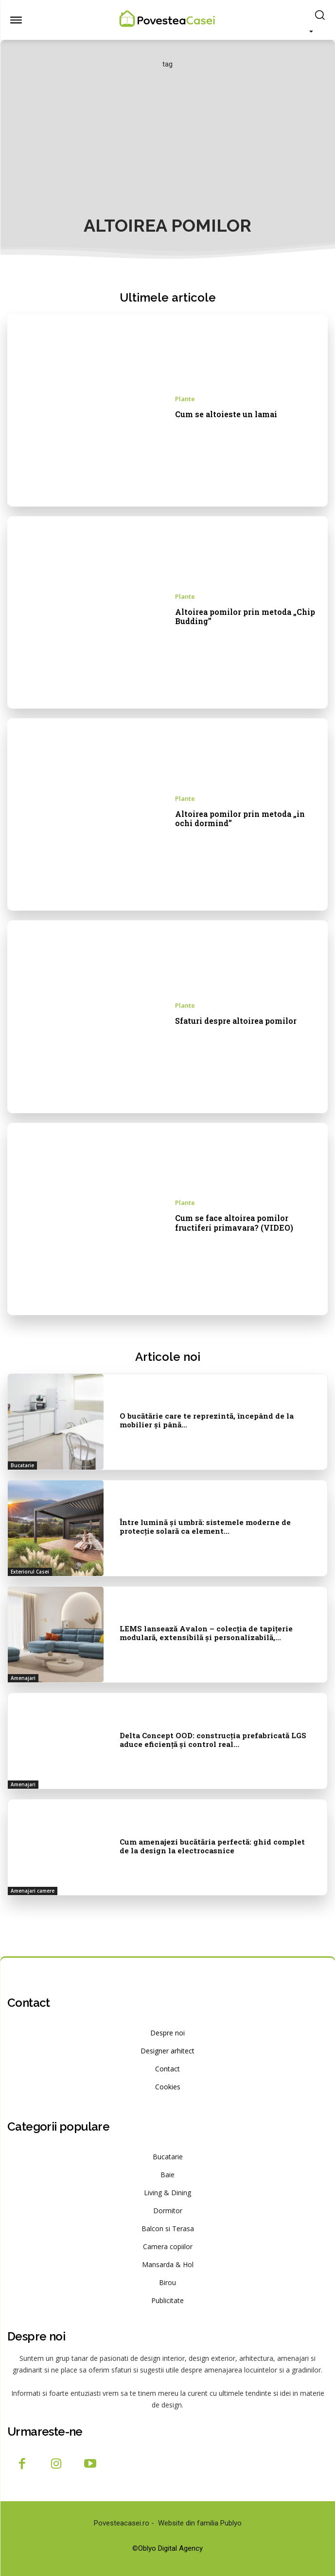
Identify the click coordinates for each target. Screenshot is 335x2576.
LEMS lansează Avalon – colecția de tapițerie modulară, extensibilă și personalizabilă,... (206, 1633)
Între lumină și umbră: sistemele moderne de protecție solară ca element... (205, 1526)
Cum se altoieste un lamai (226, 414)
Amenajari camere (32, 1890)
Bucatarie (22, 1465)
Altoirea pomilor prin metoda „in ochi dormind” (240, 818)
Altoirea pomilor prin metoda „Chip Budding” (245, 616)
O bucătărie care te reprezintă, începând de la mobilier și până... (207, 1420)
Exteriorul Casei (30, 1571)
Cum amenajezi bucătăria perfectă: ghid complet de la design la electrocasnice (212, 1846)
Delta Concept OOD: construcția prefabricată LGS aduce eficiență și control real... (213, 1739)
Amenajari (23, 1678)
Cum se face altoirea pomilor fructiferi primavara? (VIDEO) (234, 1222)
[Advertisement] (167, 142)
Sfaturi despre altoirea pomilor (236, 1021)
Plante (185, 399)
